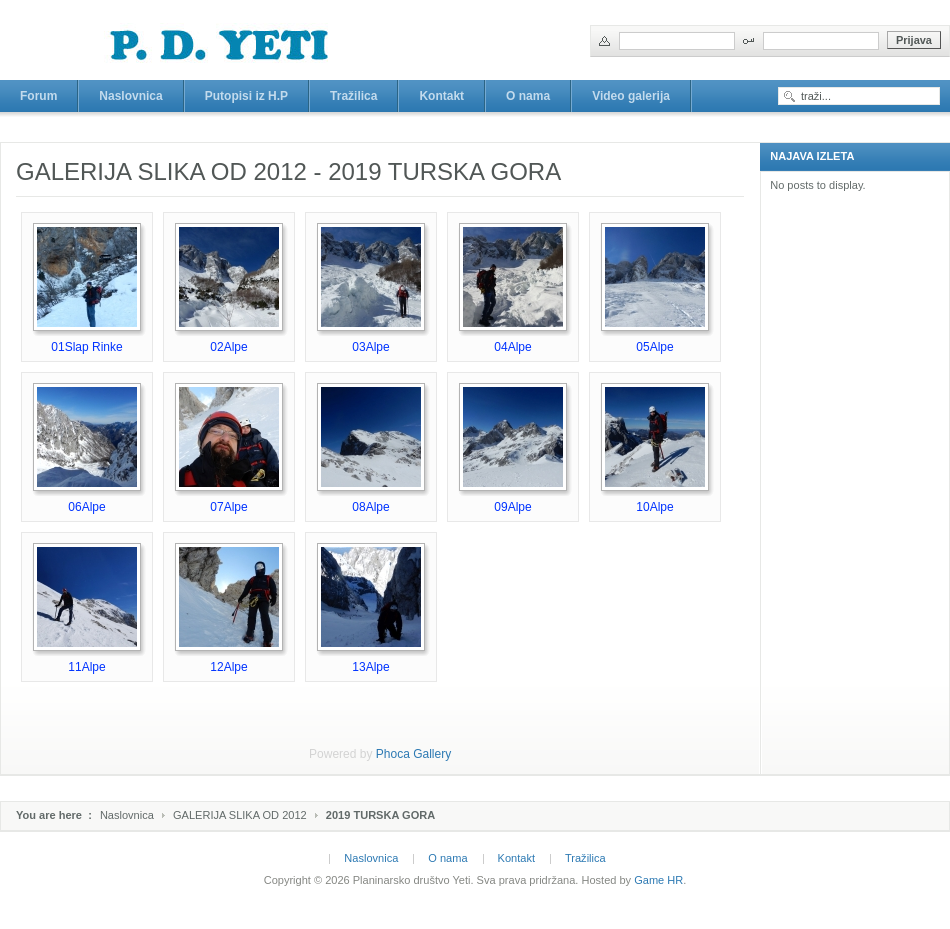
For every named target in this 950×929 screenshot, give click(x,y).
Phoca (393, 754)
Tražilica (585, 858)
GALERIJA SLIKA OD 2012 (240, 815)
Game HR (658, 880)
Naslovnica (127, 815)
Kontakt (516, 858)
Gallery (432, 754)
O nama (447, 858)
